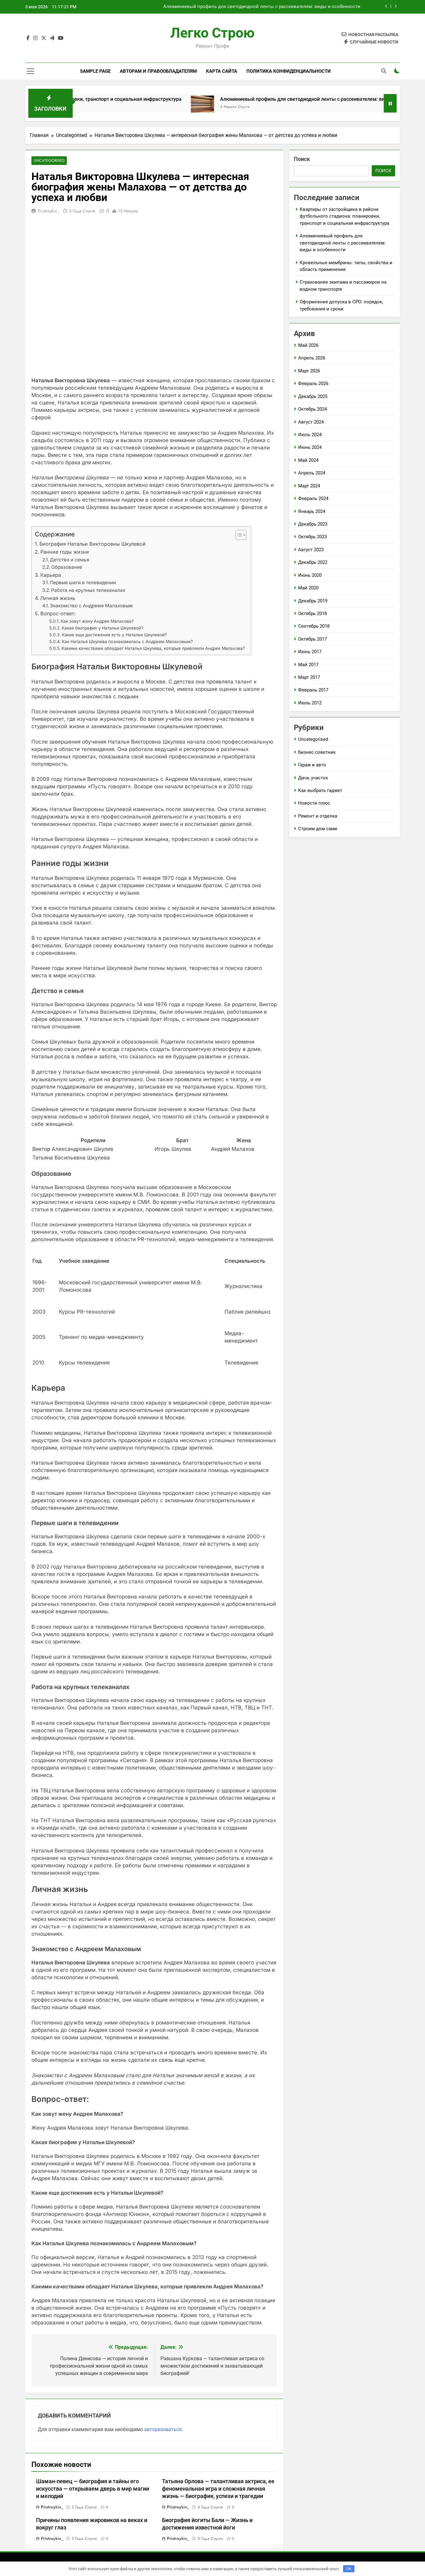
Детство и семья (69, 560)
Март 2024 (309, 486)
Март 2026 (309, 371)
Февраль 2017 (313, 690)
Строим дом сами (317, 828)
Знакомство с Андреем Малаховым (91, 606)
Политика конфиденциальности (288, 71)
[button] (238, 535)
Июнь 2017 (310, 651)
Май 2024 (308, 460)
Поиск (302, 159)
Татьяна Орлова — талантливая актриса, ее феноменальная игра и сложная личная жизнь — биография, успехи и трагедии (218, 2489)
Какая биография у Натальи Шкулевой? (102, 628)
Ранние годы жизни (64, 552)
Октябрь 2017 (312, 639)
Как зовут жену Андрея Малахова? (97, 621)
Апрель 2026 (311, 358)
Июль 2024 (310, 434)
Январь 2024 (311, 511)
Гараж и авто (312, 765)
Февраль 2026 (313, 383)
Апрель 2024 (311, 473)
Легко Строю (212, 33)
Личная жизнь (57, 598)
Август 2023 (311, 549)
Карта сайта (221, 71)
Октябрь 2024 (312, 409)
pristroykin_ (48, 211)
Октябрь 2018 (312, 613)
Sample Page (95, 71)
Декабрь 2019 (312, 601)
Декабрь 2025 (312, 396)
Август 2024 (311, 422)
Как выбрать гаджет (320, 790)
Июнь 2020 (310, 575)
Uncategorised (48, 160)
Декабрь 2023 (312, 524)
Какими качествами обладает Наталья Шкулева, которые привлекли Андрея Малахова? (153, 648)
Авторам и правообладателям (158, 71)
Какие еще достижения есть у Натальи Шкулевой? (114, 635)
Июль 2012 (310, 703)
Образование (66, 567)
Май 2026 (308, 345)
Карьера (50, 575)
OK (348, 2568)
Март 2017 (309, 677)
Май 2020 (308, 588)
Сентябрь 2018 (314, 626)
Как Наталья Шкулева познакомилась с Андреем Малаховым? (127, 641)
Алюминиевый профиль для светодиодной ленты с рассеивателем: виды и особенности (261, 6)
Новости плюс (314, 803)
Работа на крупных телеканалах (88, 590)
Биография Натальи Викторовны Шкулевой (92, 544)
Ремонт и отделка (317, 816)
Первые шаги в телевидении (83, 583)
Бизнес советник (317, 752)
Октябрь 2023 (312, 536)
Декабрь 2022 (312, 562)
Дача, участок (313, 778)
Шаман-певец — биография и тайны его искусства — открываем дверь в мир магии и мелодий (92, 2489)
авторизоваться (163, 2430)
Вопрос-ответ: (58, 614)
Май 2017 (308, 664)
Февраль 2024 (313, 498)
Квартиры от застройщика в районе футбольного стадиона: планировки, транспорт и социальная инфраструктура (344, 216)
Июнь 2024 (310, 447)
